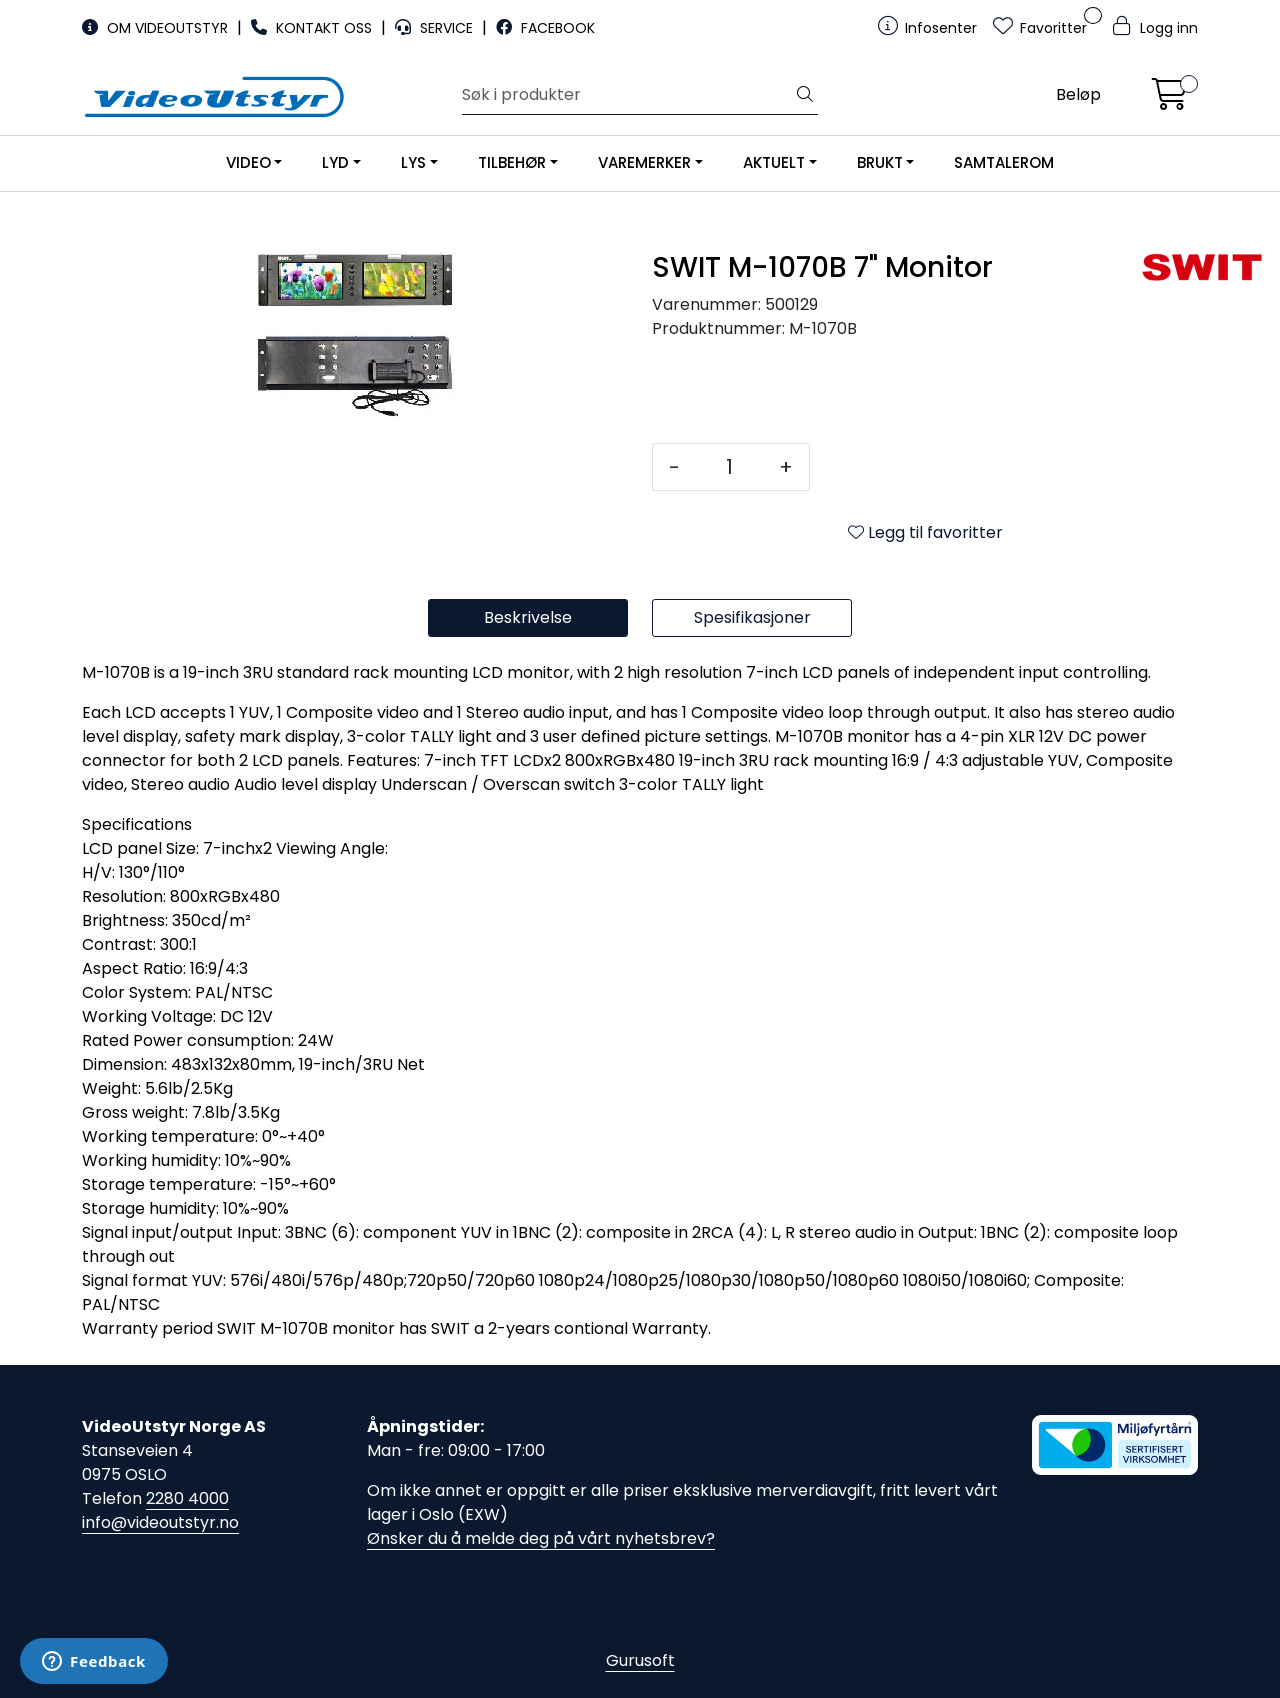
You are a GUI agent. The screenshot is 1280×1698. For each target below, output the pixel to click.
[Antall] (729, 467)
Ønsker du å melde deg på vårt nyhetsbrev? (541, 1538)
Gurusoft (640, 1660)
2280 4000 (187, 1498)
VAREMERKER (644, 162)
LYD (335, 162)
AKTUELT (774, 162)
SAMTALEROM (1004, 162)
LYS (413, 162)
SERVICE (436, 28)
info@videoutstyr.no (160, 1522)
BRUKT (880, 162)
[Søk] (627, 95)
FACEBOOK (545, 28)
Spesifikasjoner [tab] (752, 617)
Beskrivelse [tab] (528, 617)
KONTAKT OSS (313, 28)
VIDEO (248, 162)
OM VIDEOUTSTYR (157, 28)
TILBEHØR (512, 162)
